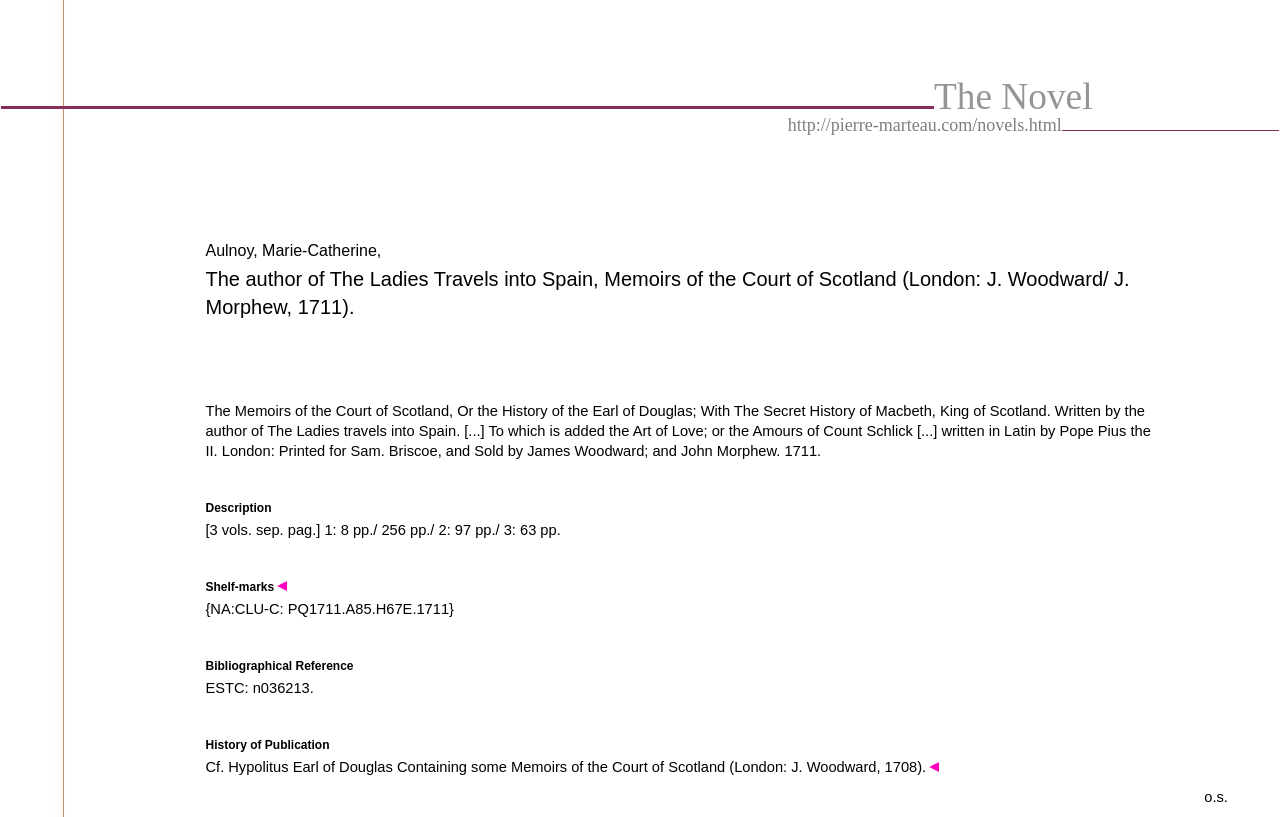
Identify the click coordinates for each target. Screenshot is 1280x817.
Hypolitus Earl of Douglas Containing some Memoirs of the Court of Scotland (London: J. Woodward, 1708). (583, 767)
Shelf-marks (246, 587)
